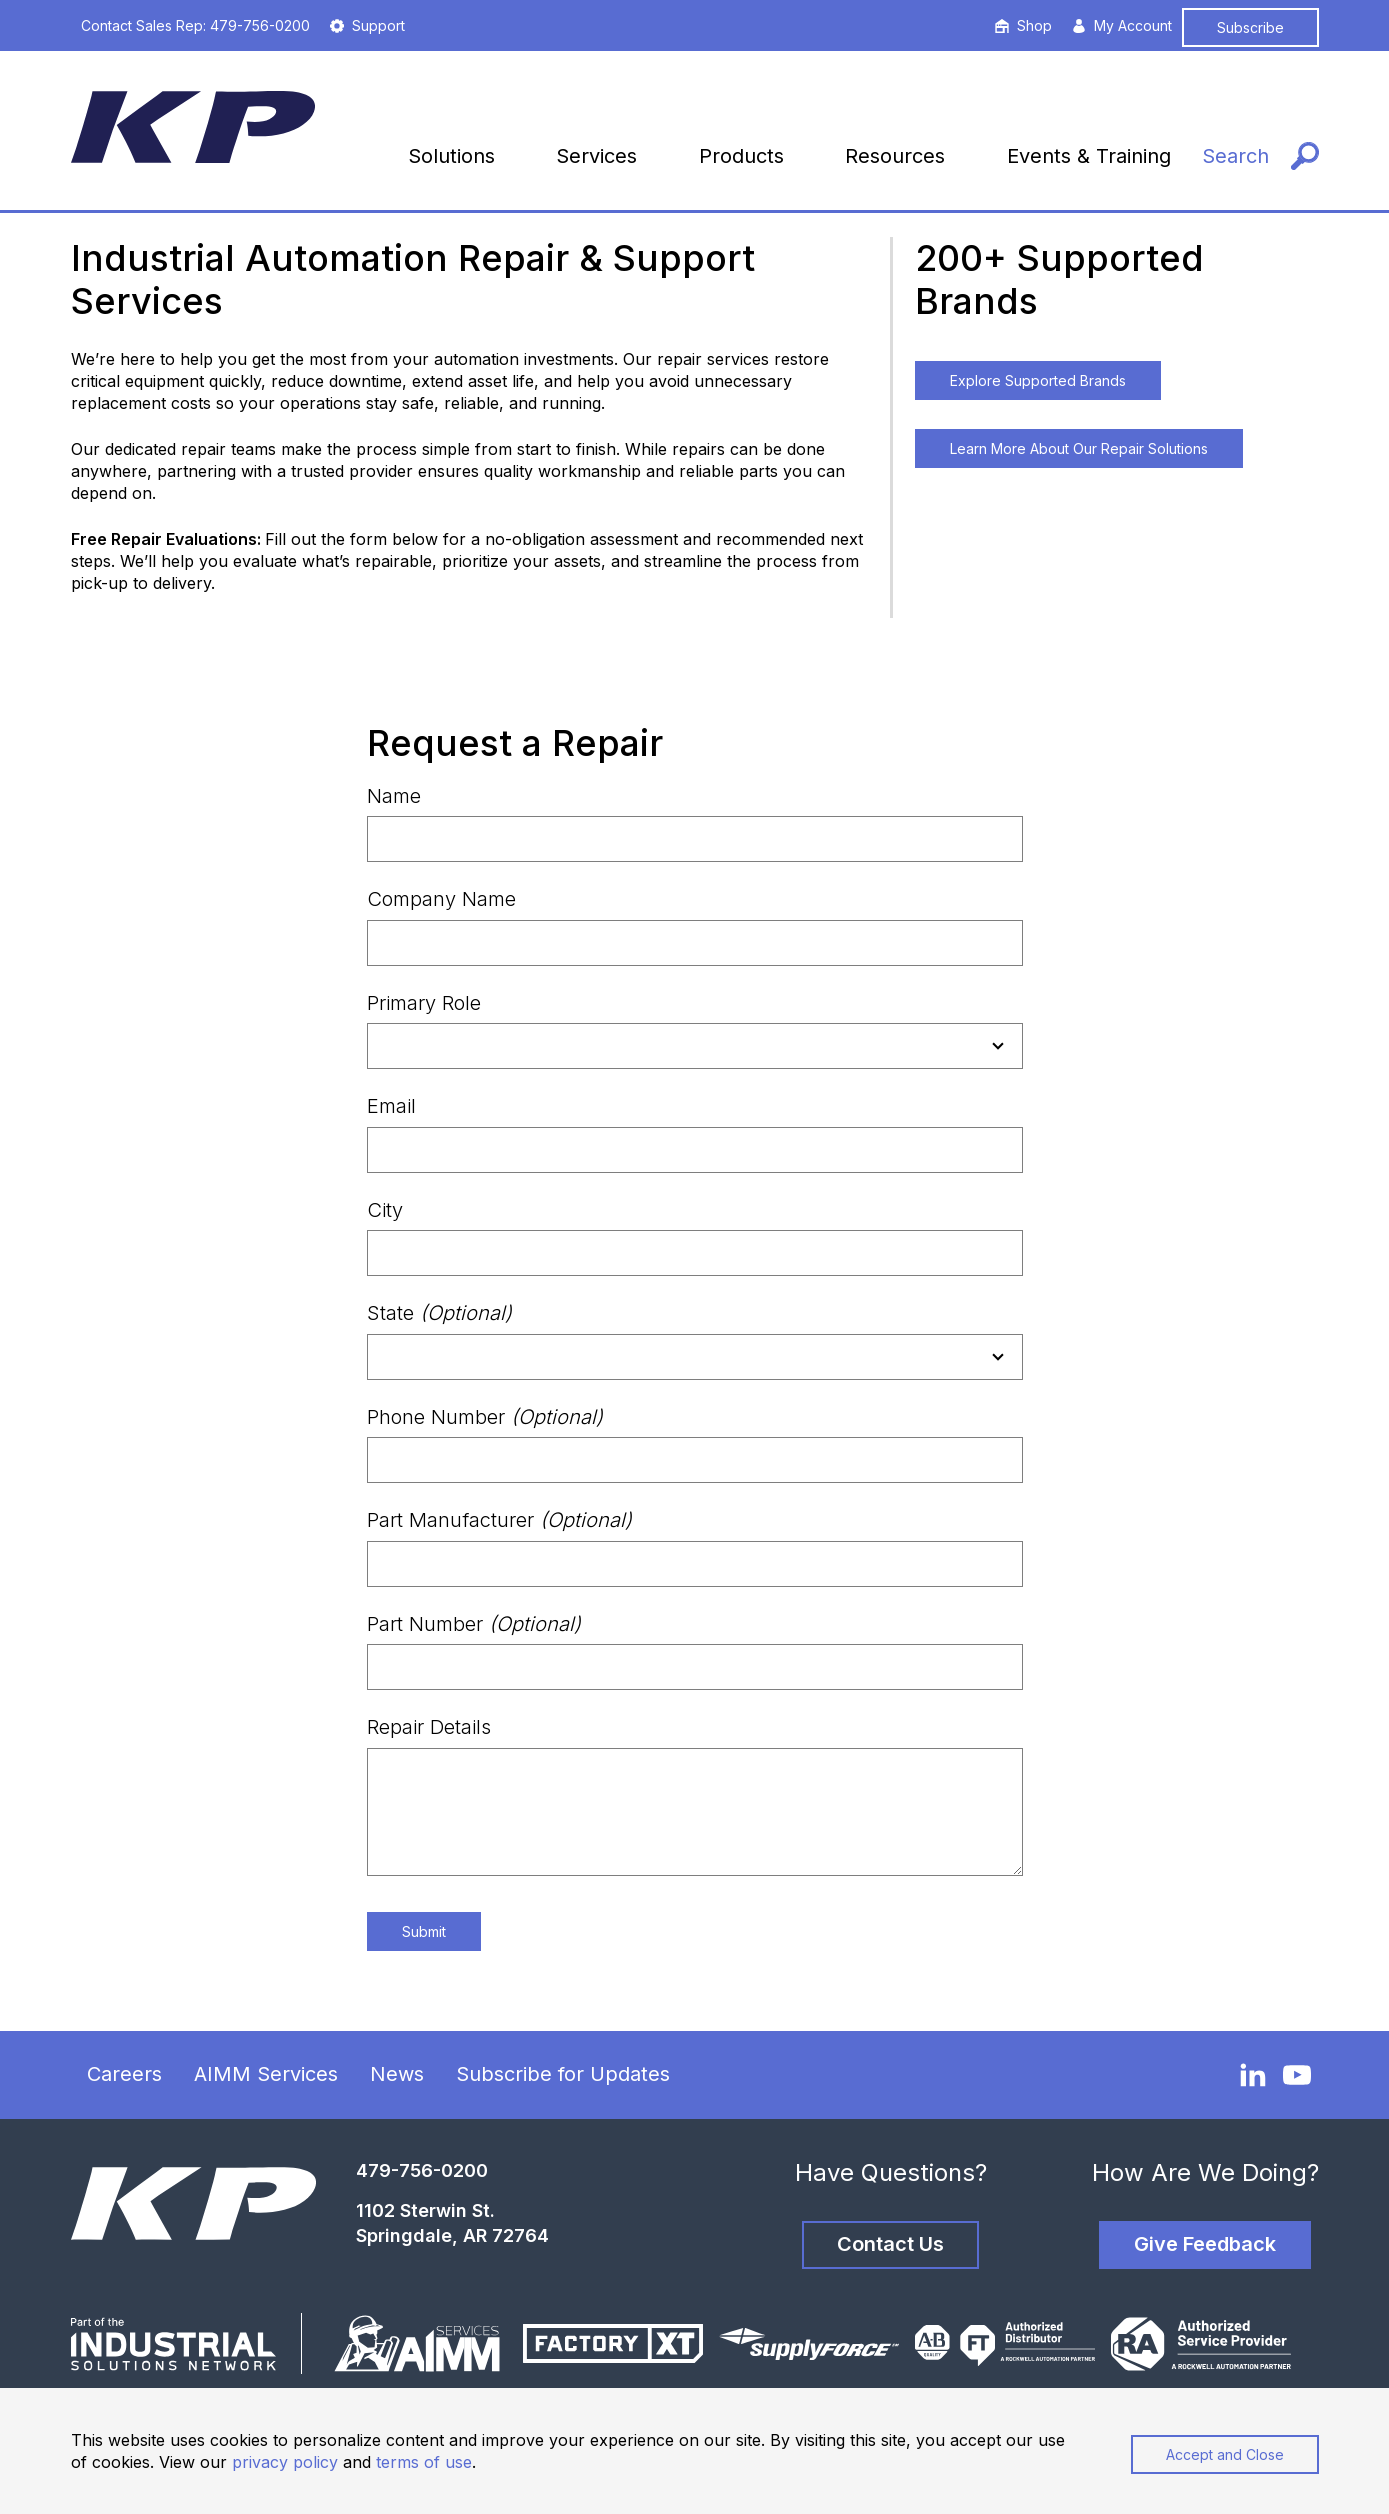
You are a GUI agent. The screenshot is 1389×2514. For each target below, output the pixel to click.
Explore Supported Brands (1038, 380)
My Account (1122, 25)
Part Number (474, 1624)
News (397, 2074)
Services (596, 156)
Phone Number (485, 1417)
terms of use (424, 2462)
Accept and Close (1225, 2454)
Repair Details (429, 1727)
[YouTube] (1297, 2075)
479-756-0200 (422, 2170)
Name (394, 796)
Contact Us (890, 2244)
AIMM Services (266, 2074)
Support (367, 25)
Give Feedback (1205, 2244)
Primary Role (424, 1003)
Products (741, 156)
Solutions (451, 156)
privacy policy (285, 2462)
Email (391, 1106)
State (439, 1313)
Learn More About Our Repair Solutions (1079, 448)
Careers (124, 2074)
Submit (424, 1931)
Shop (1023, 25)
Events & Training (1089, 156)
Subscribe (1250, 27)
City (385, 1210)
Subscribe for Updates (563, 2074)
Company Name (441, 899)
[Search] (1260, 156)
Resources (895, 156)
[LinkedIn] (1253, 2074)
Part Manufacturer (499, 1520)
